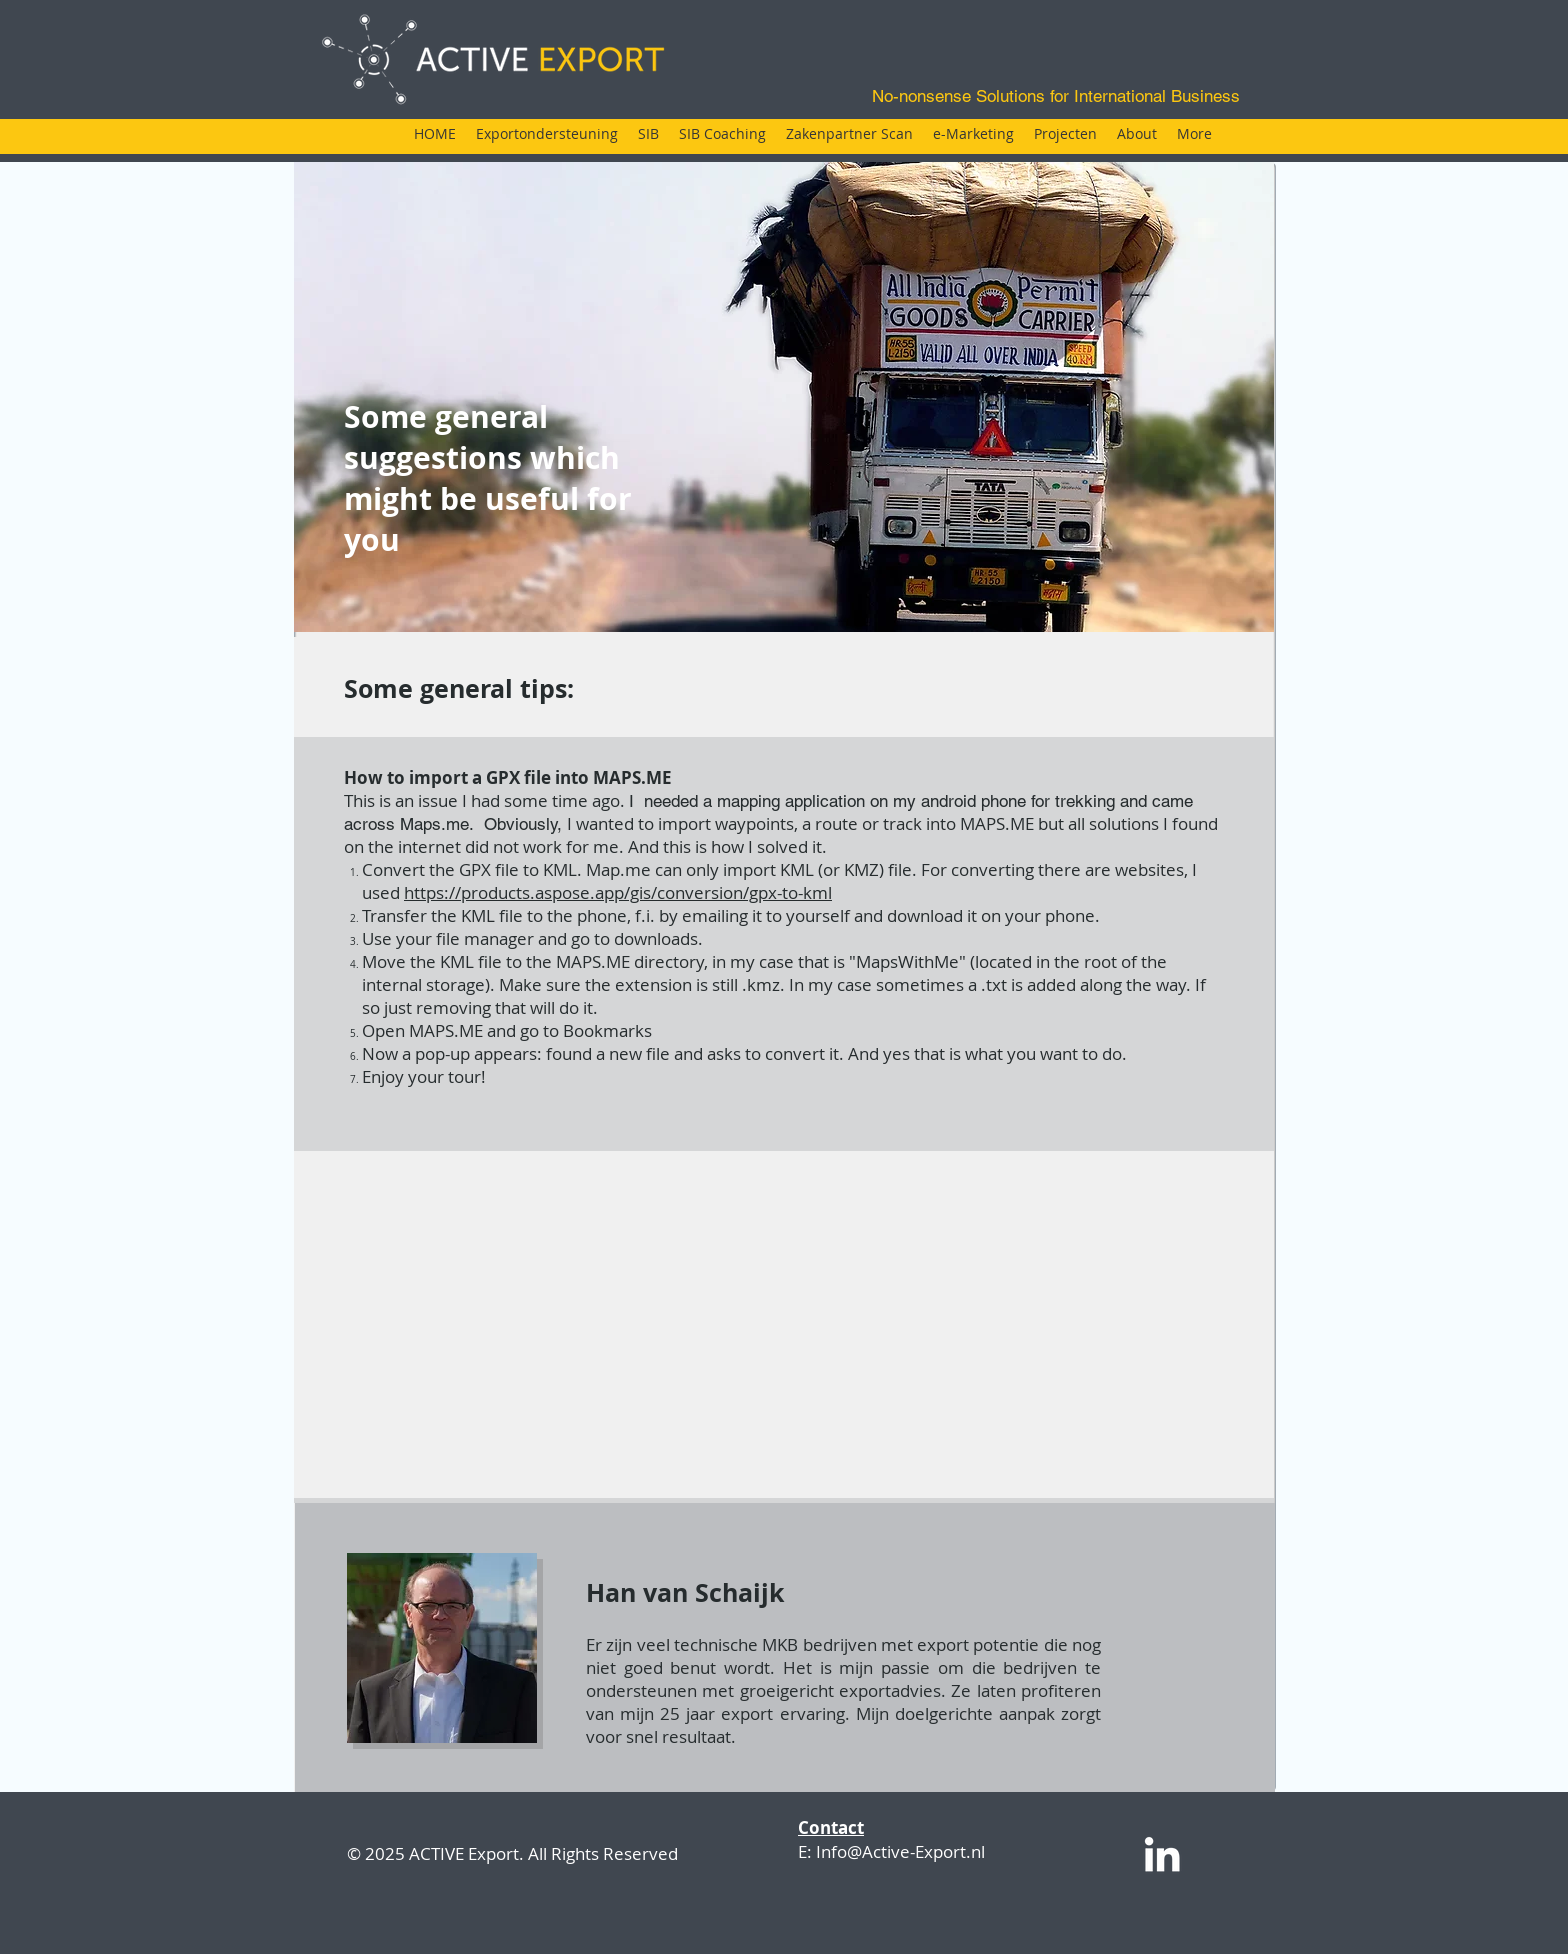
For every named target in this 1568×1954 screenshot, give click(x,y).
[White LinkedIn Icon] (1162, 1854)
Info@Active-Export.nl (900, 1851)
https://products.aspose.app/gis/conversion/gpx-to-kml (618, 892)
